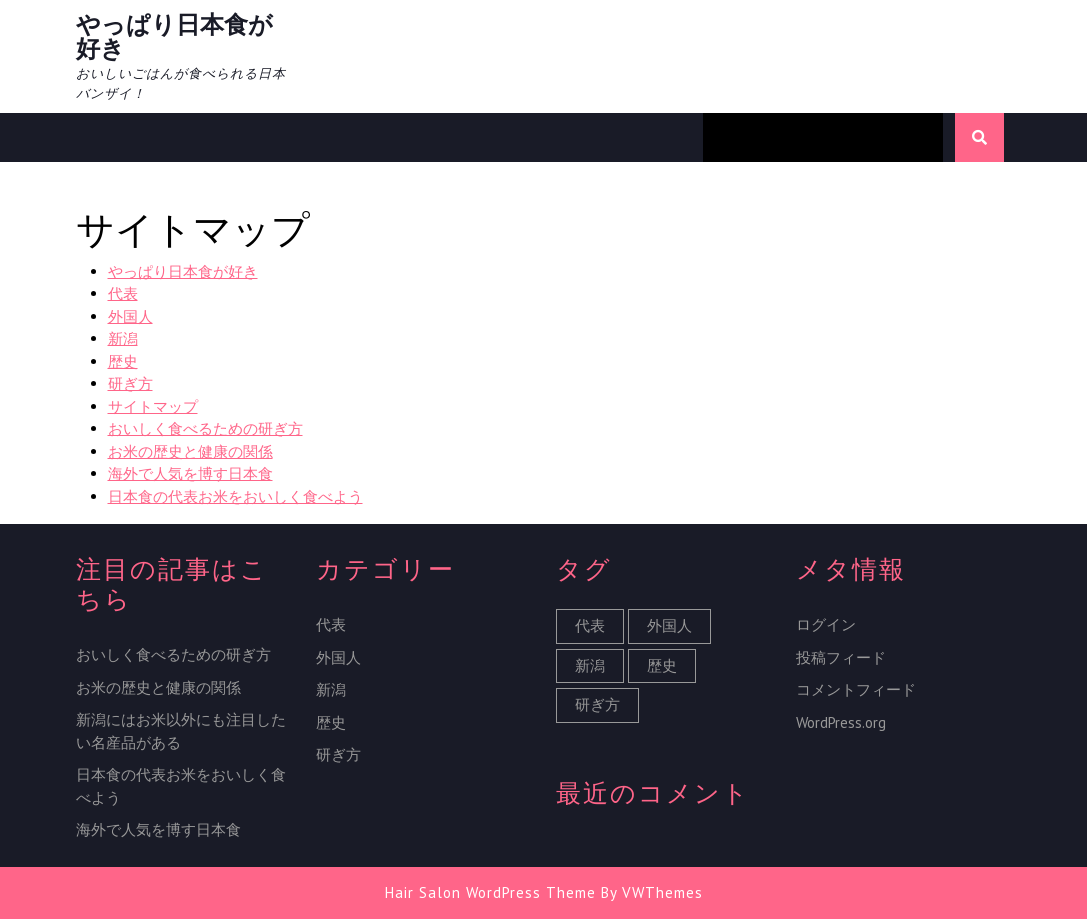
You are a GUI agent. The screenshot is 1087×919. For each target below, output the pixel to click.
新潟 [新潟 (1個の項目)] (590, 665)
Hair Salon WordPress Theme (490, 892)
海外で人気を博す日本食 (190, 473)
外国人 (130, 316)
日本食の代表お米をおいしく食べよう (235, 496)
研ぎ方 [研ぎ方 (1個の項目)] (597, 704)
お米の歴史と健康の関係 (190, 451)
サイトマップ (153, 406)
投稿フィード (841, 657)
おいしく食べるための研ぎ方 (205, 428)
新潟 (123, 338)
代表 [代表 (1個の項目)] (590, 625)
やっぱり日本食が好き (174, 36)
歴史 (123, 361)
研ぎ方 (130, 383)
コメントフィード (856, 689)
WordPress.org (841, 722)
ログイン (826, 624)
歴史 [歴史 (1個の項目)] (662, 665)
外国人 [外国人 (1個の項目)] (669, 625)
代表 (123, 293)
